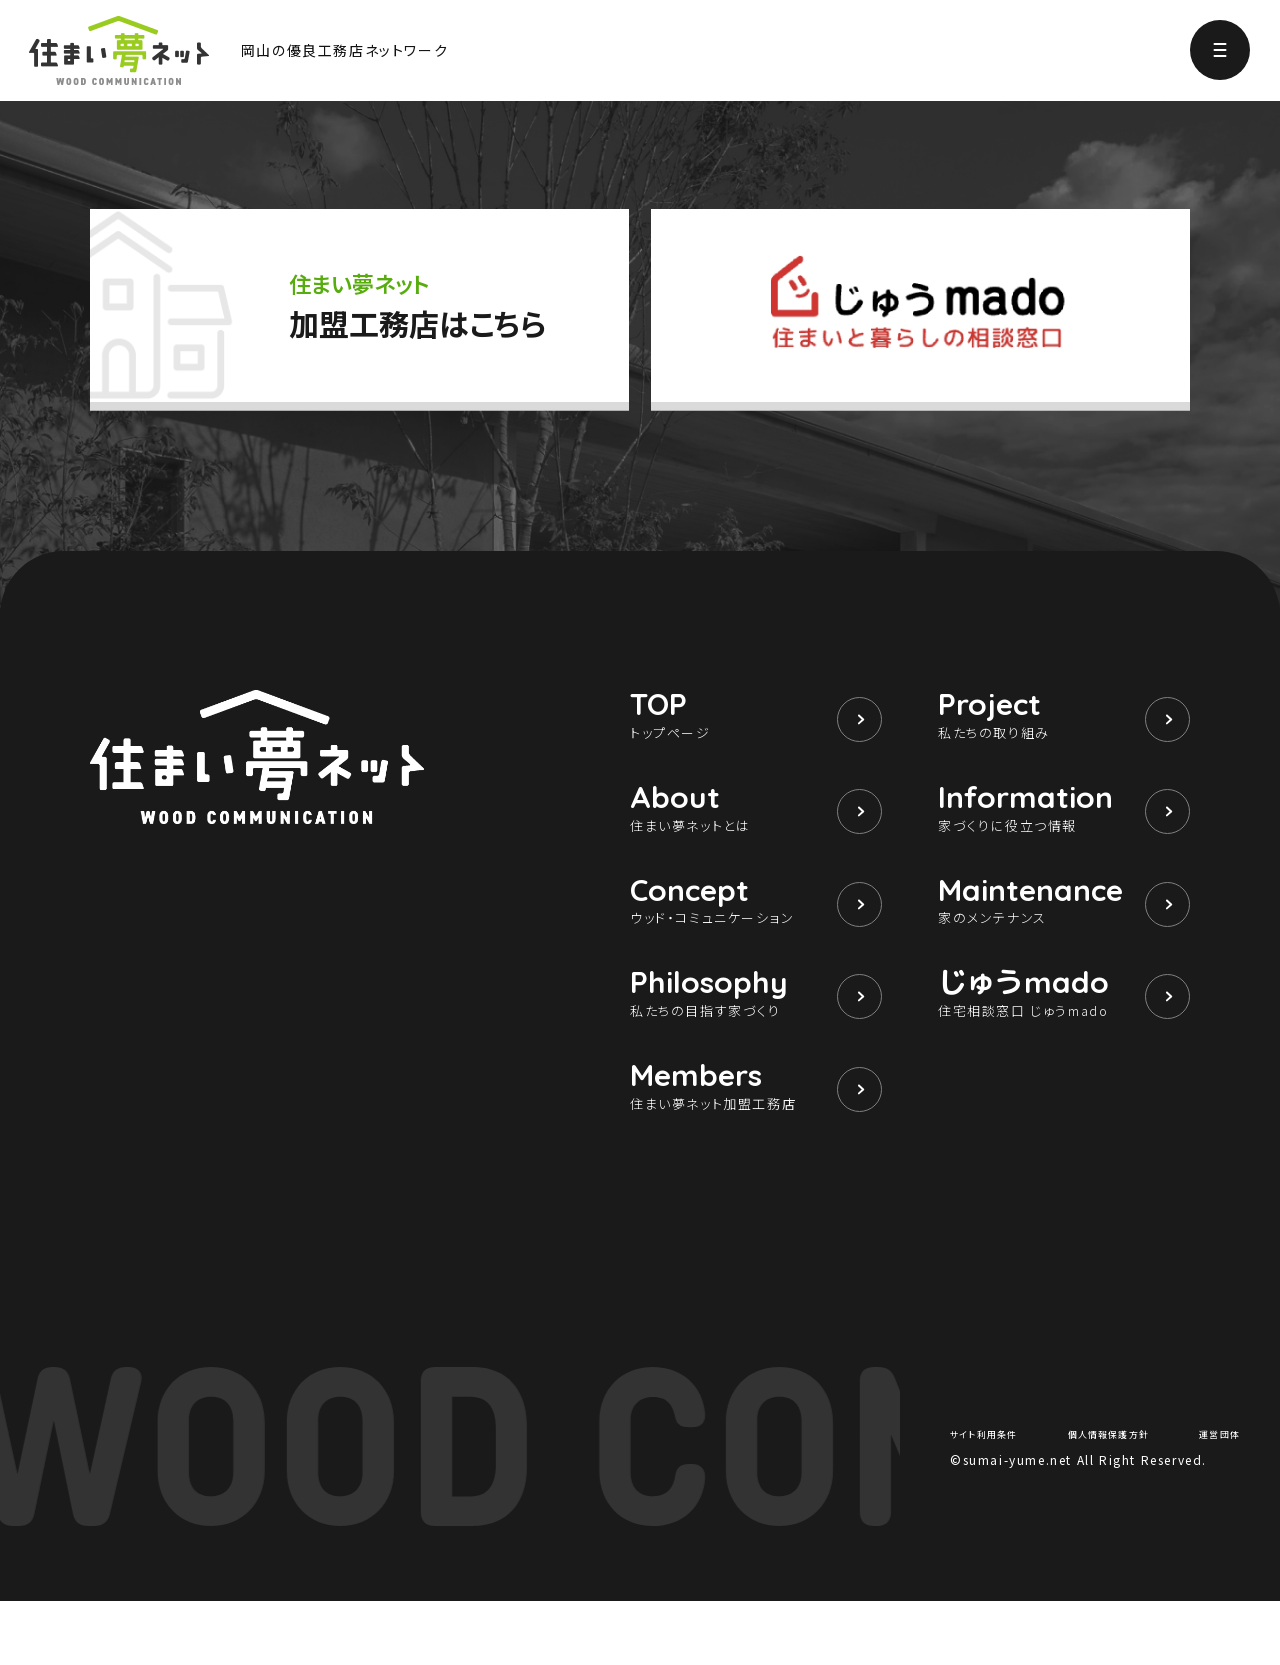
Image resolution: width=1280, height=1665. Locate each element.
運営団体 (1213, 1495)
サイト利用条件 (995, 1495)
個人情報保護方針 (1112, 1495)
